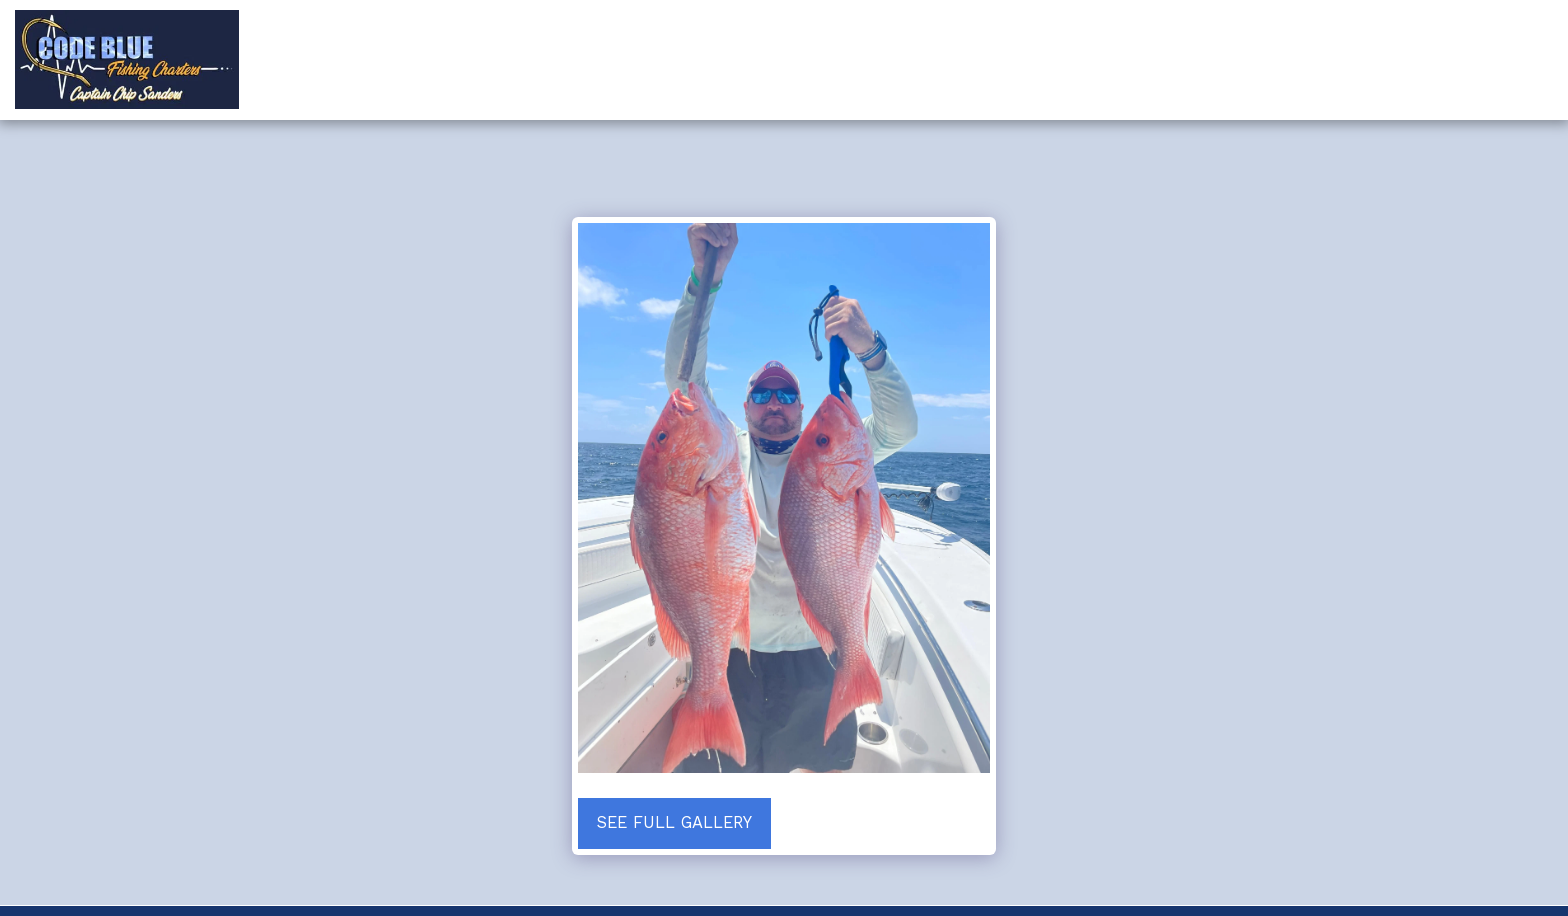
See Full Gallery (674, 822)
